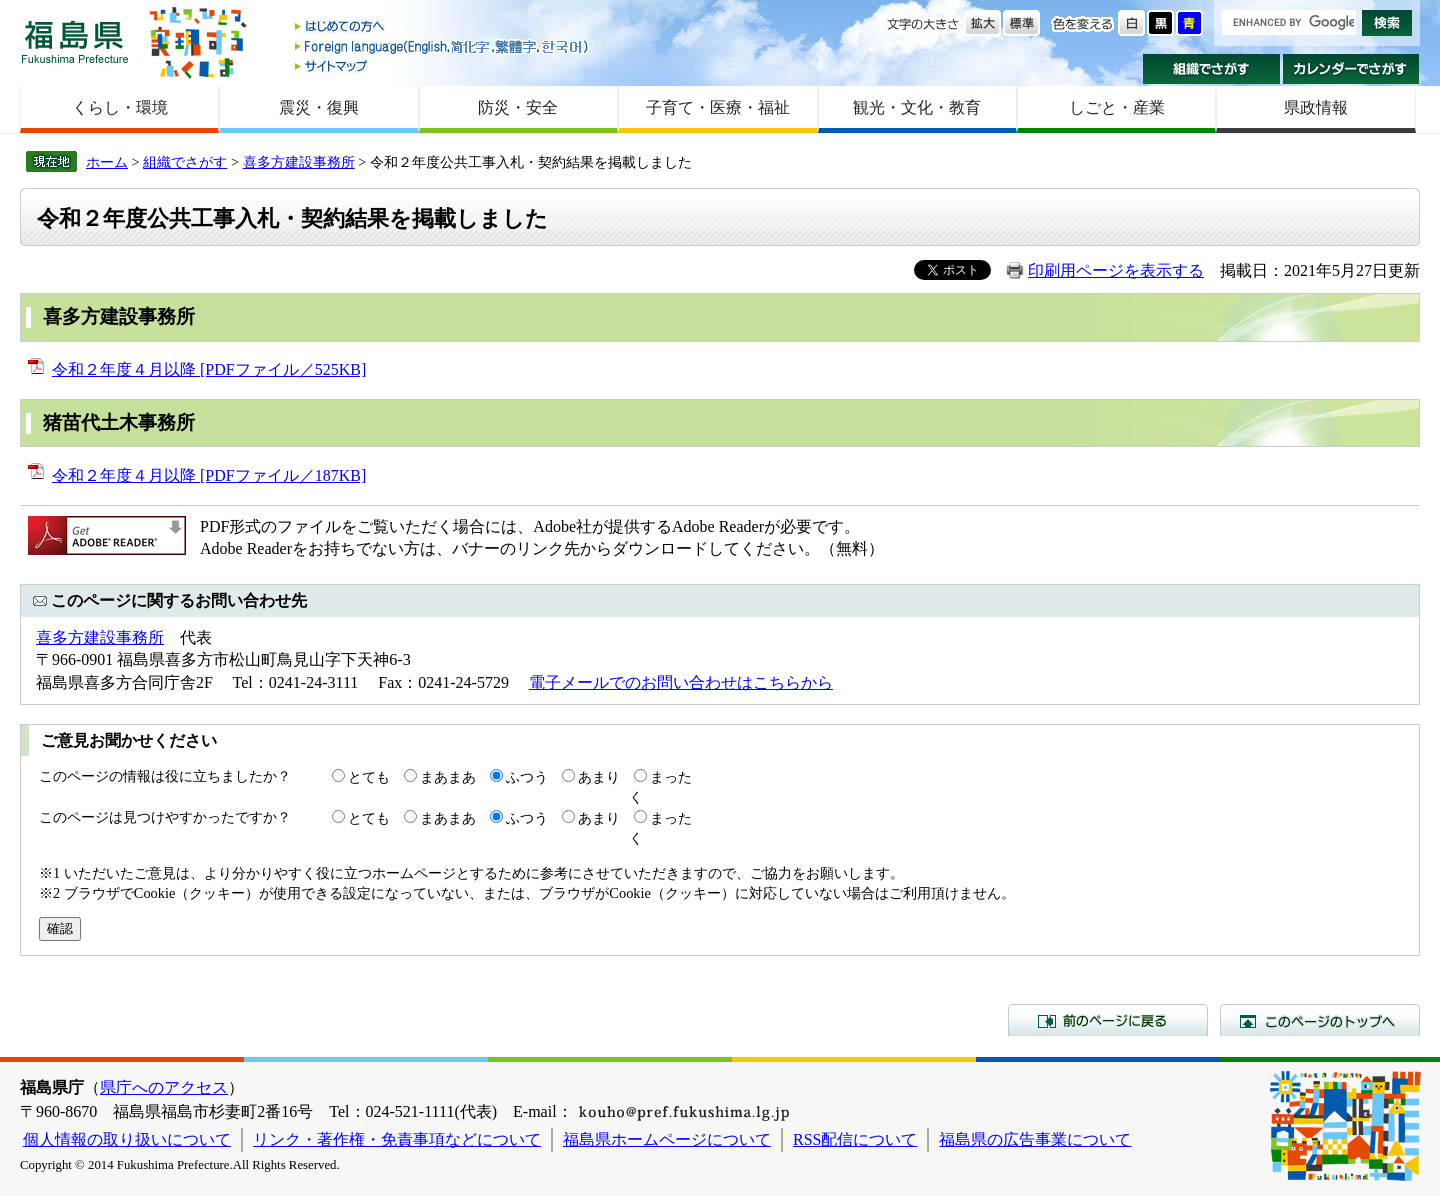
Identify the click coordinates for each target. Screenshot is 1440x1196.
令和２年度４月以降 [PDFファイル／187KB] (209, 475)
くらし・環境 (120, 107)
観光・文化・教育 (917, 107)
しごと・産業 (1117, 107)
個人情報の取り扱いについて (127, 1139)
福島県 (75, 41)
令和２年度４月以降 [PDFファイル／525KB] (209, 369)
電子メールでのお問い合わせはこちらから (681, 682)
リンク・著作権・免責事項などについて (397, 1139)
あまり (599, 777)
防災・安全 (518, 107)
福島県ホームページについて (667, 1139)
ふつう (527, 777)
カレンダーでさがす (1351, 69)
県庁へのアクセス (164, 1087)
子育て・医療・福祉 (718, 107)
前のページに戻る (1108, 1020)
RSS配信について (855, 1139)
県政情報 (1316, 107)
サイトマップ (443, 65)
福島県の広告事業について (1035, 1139)
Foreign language (443, 46)
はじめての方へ (443, 27)
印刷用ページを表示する (1116, 270)
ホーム (107, 162)
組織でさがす (1211, 69)
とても (369, 777)
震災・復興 (319, 107)
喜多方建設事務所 (299, 162)
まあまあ (448, 777)
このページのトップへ (1320, 1020)
